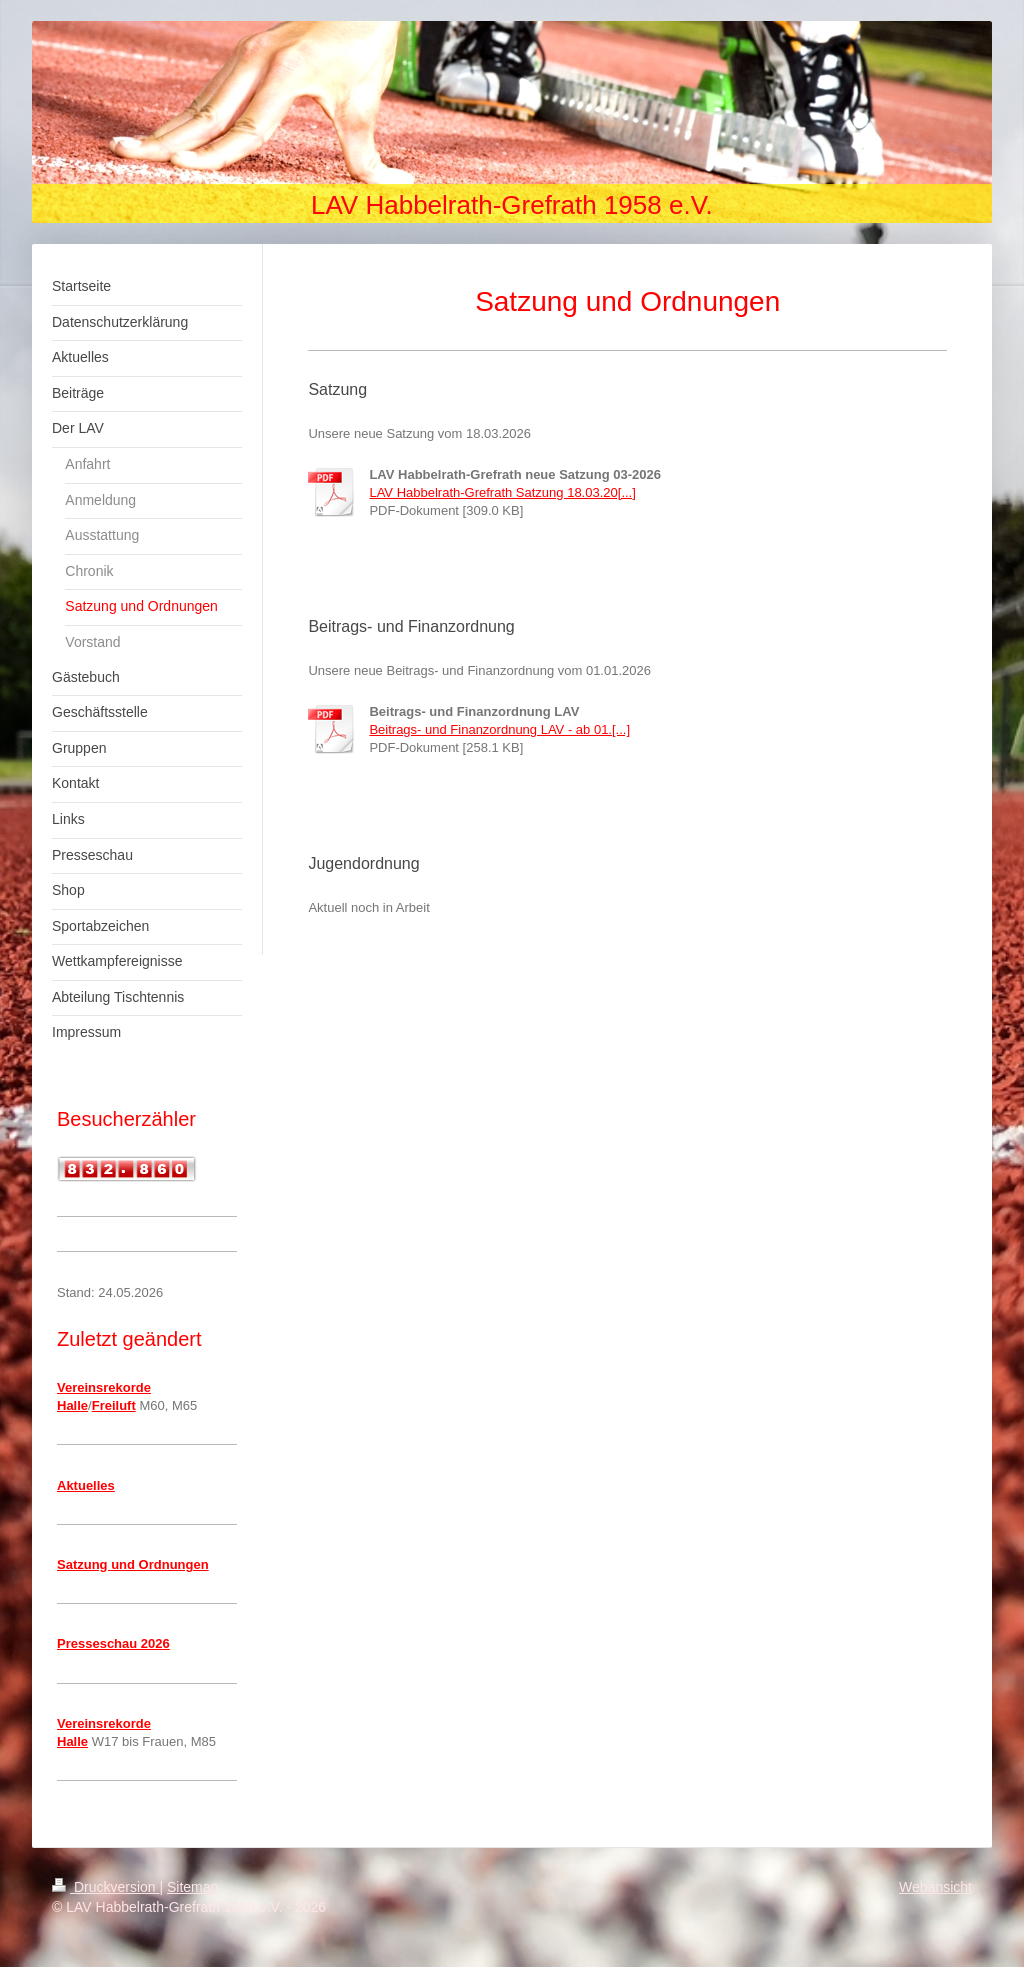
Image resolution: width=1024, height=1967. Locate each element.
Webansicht (935, 1887)
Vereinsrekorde (104, 1387)
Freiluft (114, 1405)
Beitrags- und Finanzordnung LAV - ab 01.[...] (499, 729)
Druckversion (105, 1887)
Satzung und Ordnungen (133, 1564)
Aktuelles (86, 1485)
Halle (72, 1405)
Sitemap (192, 1887)
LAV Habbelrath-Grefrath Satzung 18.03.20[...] (502, 492)
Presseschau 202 (110, 1643)
